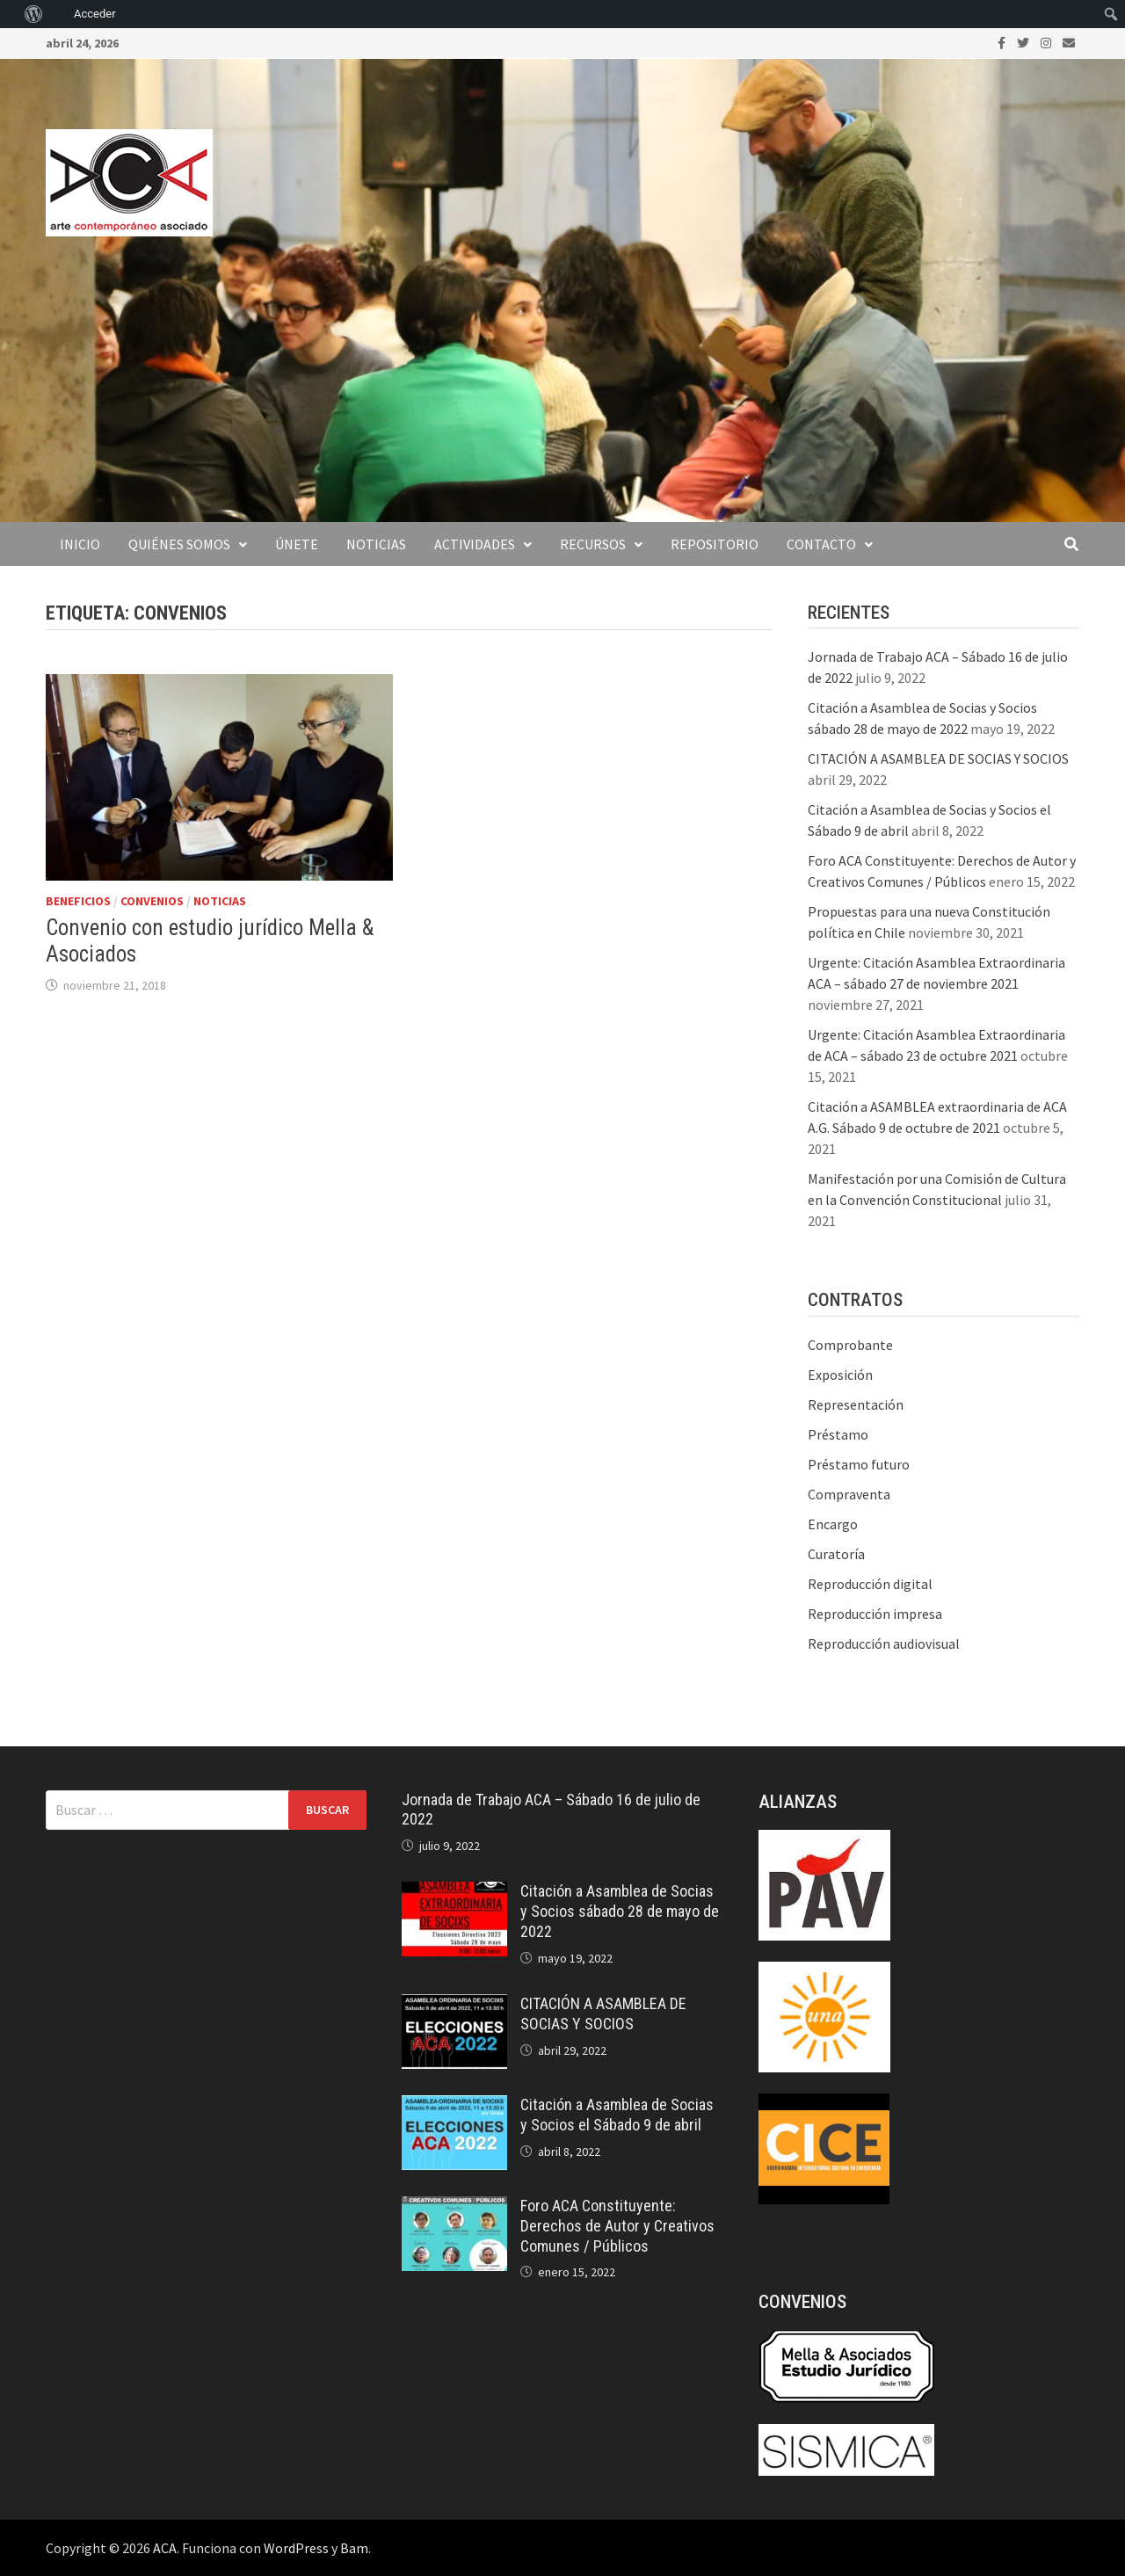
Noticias (376, 544)
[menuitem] (9, 14)
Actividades (474, 544)
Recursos (593, 544)
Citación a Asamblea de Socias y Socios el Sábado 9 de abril (617, 2114)
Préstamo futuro (859, 1464)
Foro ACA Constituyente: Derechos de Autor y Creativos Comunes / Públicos (617, 2225)
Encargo (833, 1524)
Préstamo (838, 1434)
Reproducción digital (870, 1584)
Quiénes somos (179, 544)
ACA (165, 2548)
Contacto (821, 544)
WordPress (296, 2548)
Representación (856, 1404)
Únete (296, 544)
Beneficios (78, 901)
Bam (354, 2548)
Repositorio (714, 544)
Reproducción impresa (875, 1613)
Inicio (80, 544)
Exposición (840, 1374)
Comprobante (850, 1344)
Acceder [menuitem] (95, 13)
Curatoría (836, 1554)
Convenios (152, 901)
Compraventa (849, 1494)
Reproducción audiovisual (884, 1643)
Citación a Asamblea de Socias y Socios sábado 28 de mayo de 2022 (619, 1911)
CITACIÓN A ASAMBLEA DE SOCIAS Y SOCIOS (938, 758)
